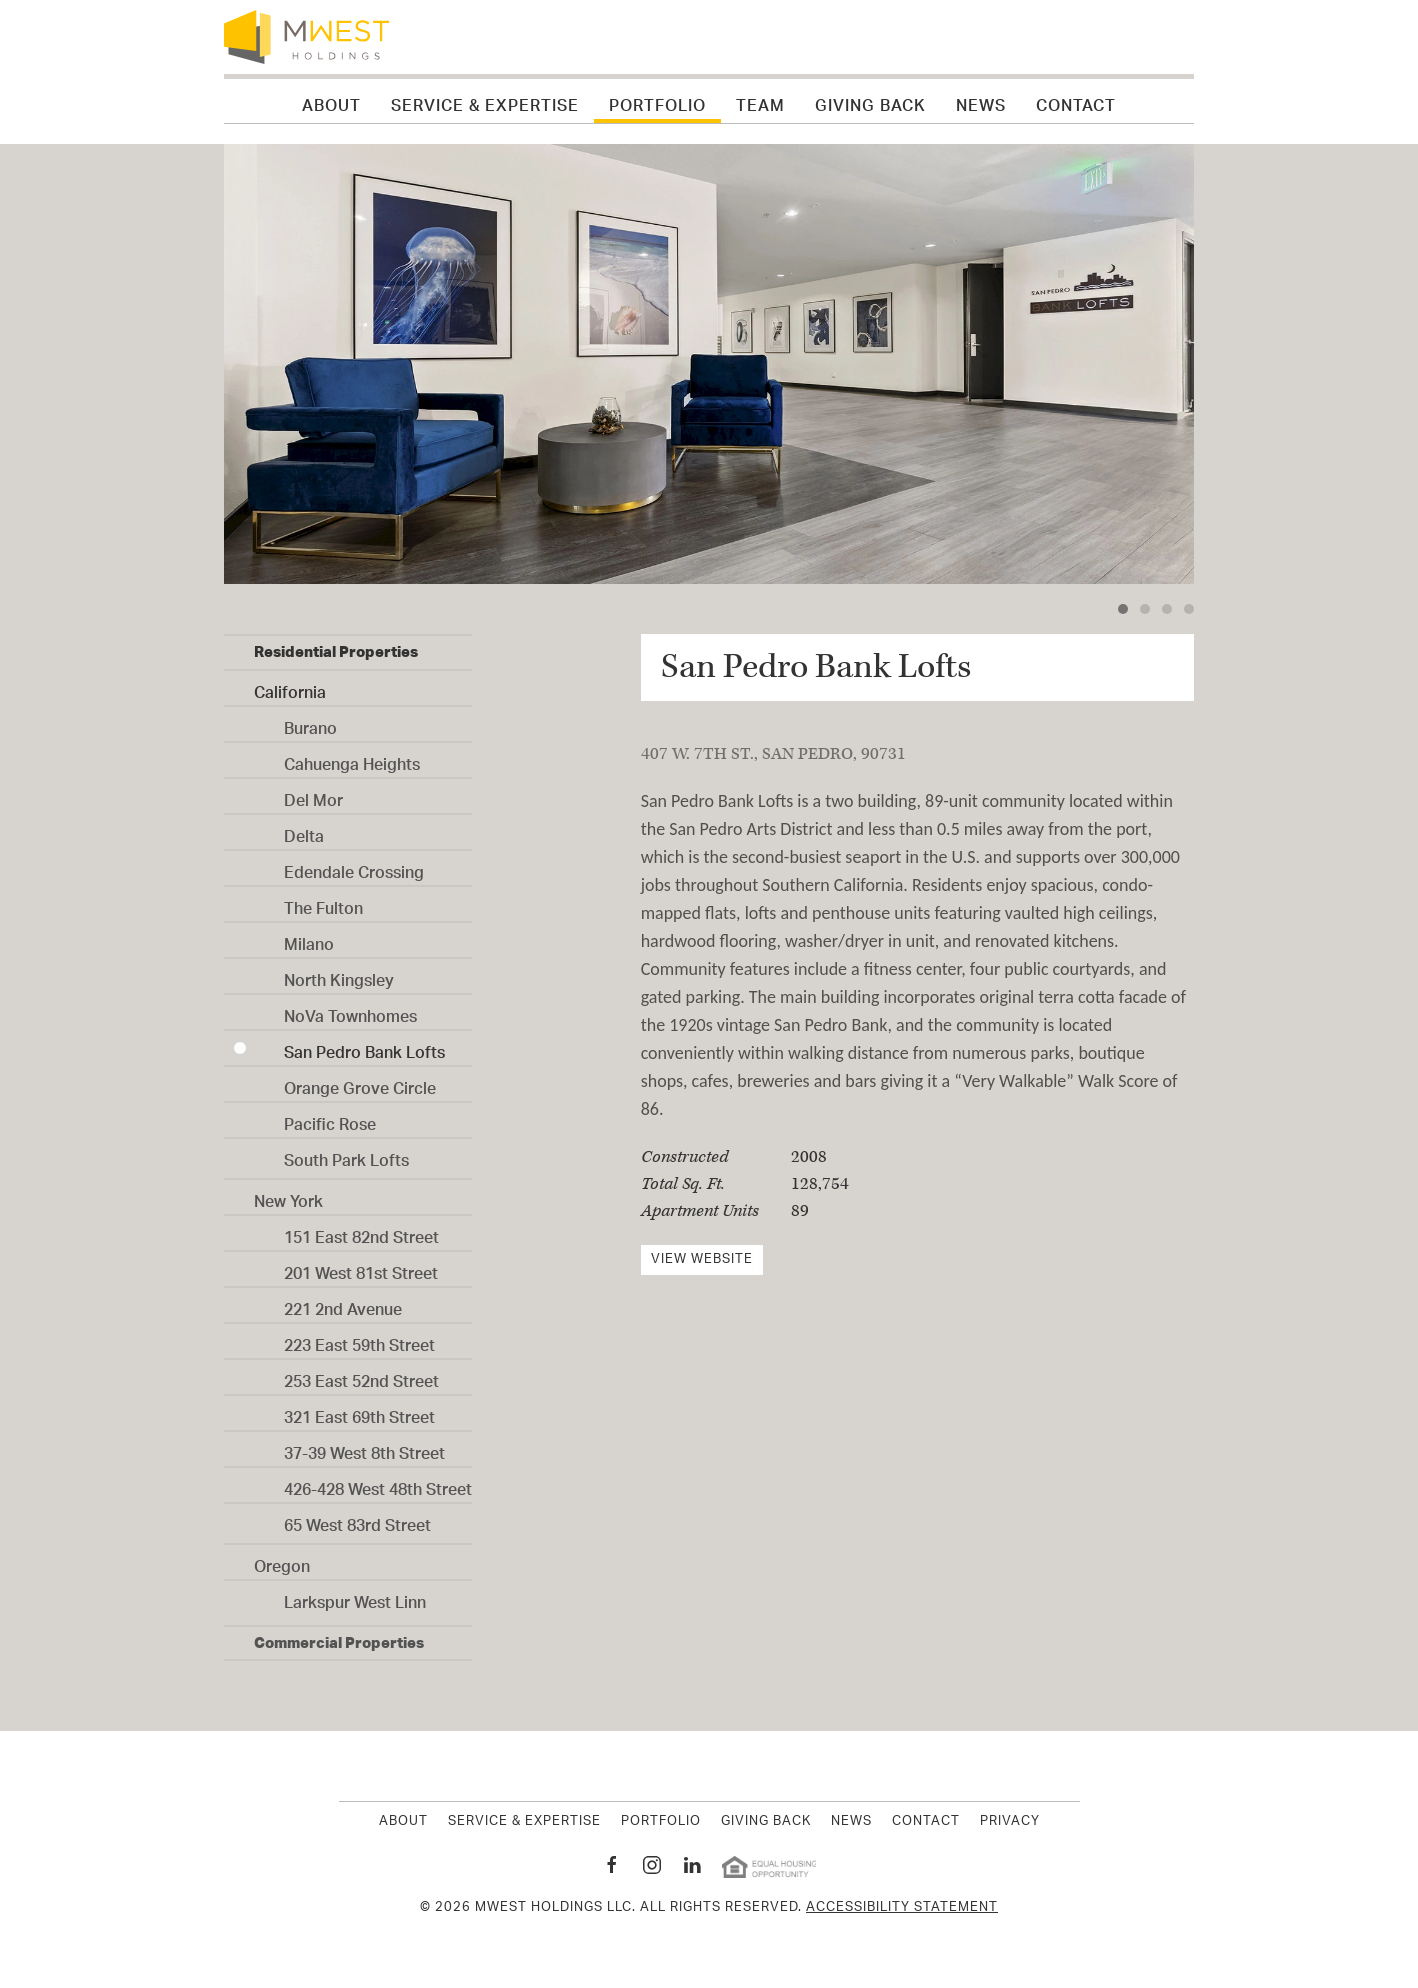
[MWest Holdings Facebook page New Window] (612, 1865)
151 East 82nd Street (361, 1232)
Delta (304, 831)
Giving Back (870, 101)
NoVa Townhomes (350, 1011)
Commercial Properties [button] (339, 1642)
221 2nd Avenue (343, 1304)
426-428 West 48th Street (378, 1484)
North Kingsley (339, 975)
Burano (310, 723)
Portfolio (657, 101)
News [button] (981, 101)
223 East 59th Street (359, 1340)
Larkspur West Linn (355, 1597)
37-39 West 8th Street (364, 1448)
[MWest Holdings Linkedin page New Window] (692, 1865)
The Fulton (323, 903)
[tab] (1123, 609)
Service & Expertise (524, 1822)
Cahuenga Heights (352, 759)
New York (288, 1196)
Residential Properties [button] (336, 651)
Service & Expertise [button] (485, 101)
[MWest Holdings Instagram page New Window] (652, 1865)
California (290, 687)
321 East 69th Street (359, 1412)
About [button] (331, 101)
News (851, 1822)
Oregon (282, 1561)
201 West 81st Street (361, 1268)
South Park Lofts (346, 1155)
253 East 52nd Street (361, 1376)
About (403, 1822)
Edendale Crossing (354, 867)
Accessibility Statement (902, 1907)
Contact (1076, 101)
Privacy (1010, 1822)
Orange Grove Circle (360, 1083)
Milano (309, 939)
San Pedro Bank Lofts (364, 1047)
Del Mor (313, 795)
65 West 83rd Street (357, 1520)
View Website (702, 1259)
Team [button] (760, 101)
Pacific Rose (330, 1119)
